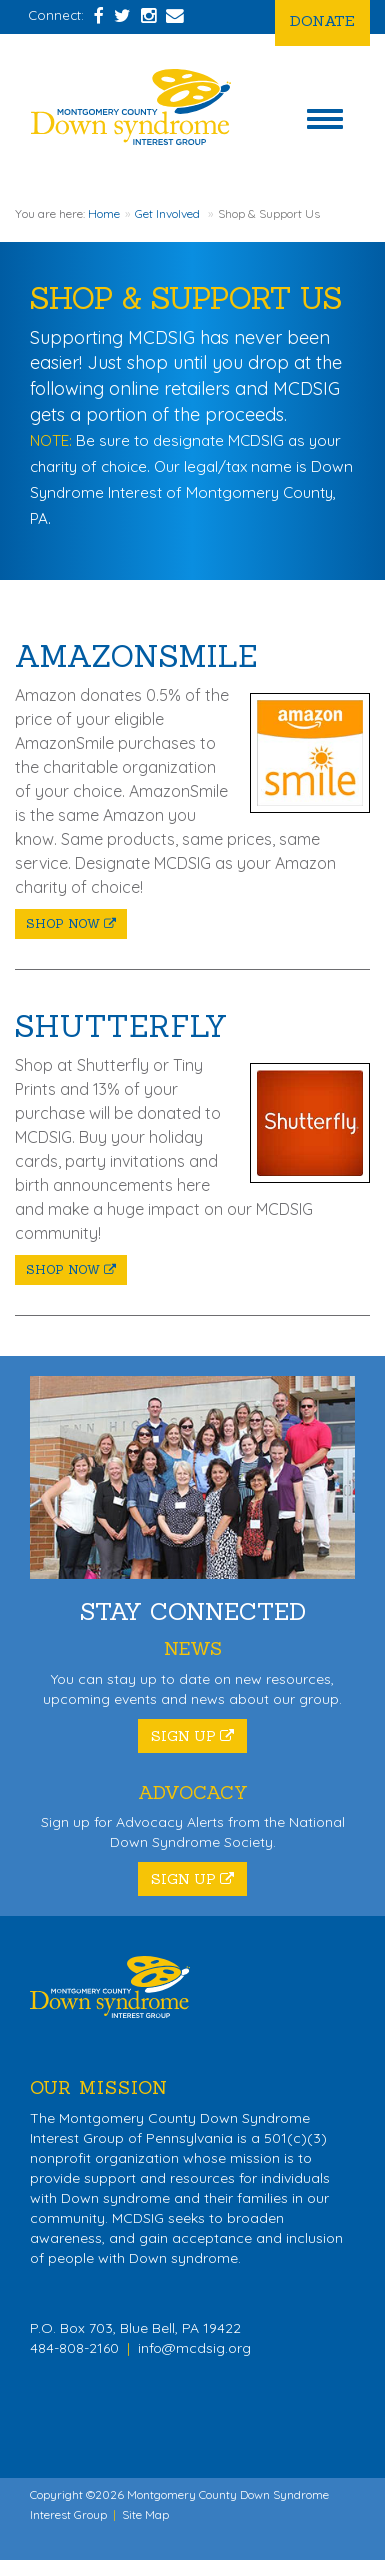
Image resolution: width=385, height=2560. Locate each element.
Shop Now (71, 923)
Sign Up (192, 1736)
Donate (322, 20)
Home (104, 213)
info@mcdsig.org (194, 2348)
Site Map (145, 2514)
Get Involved (167, 213)
